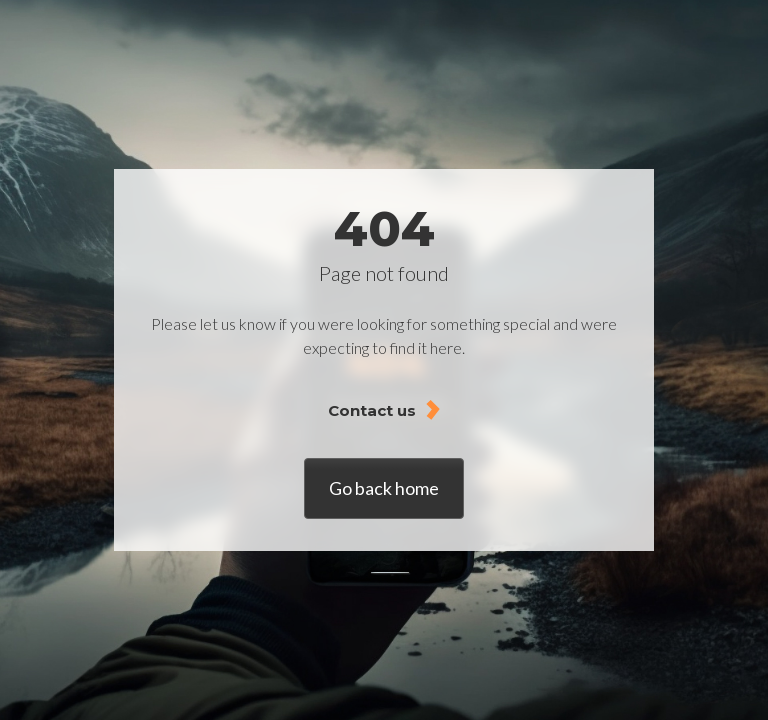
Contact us (372, 410)
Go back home (384, 488)
